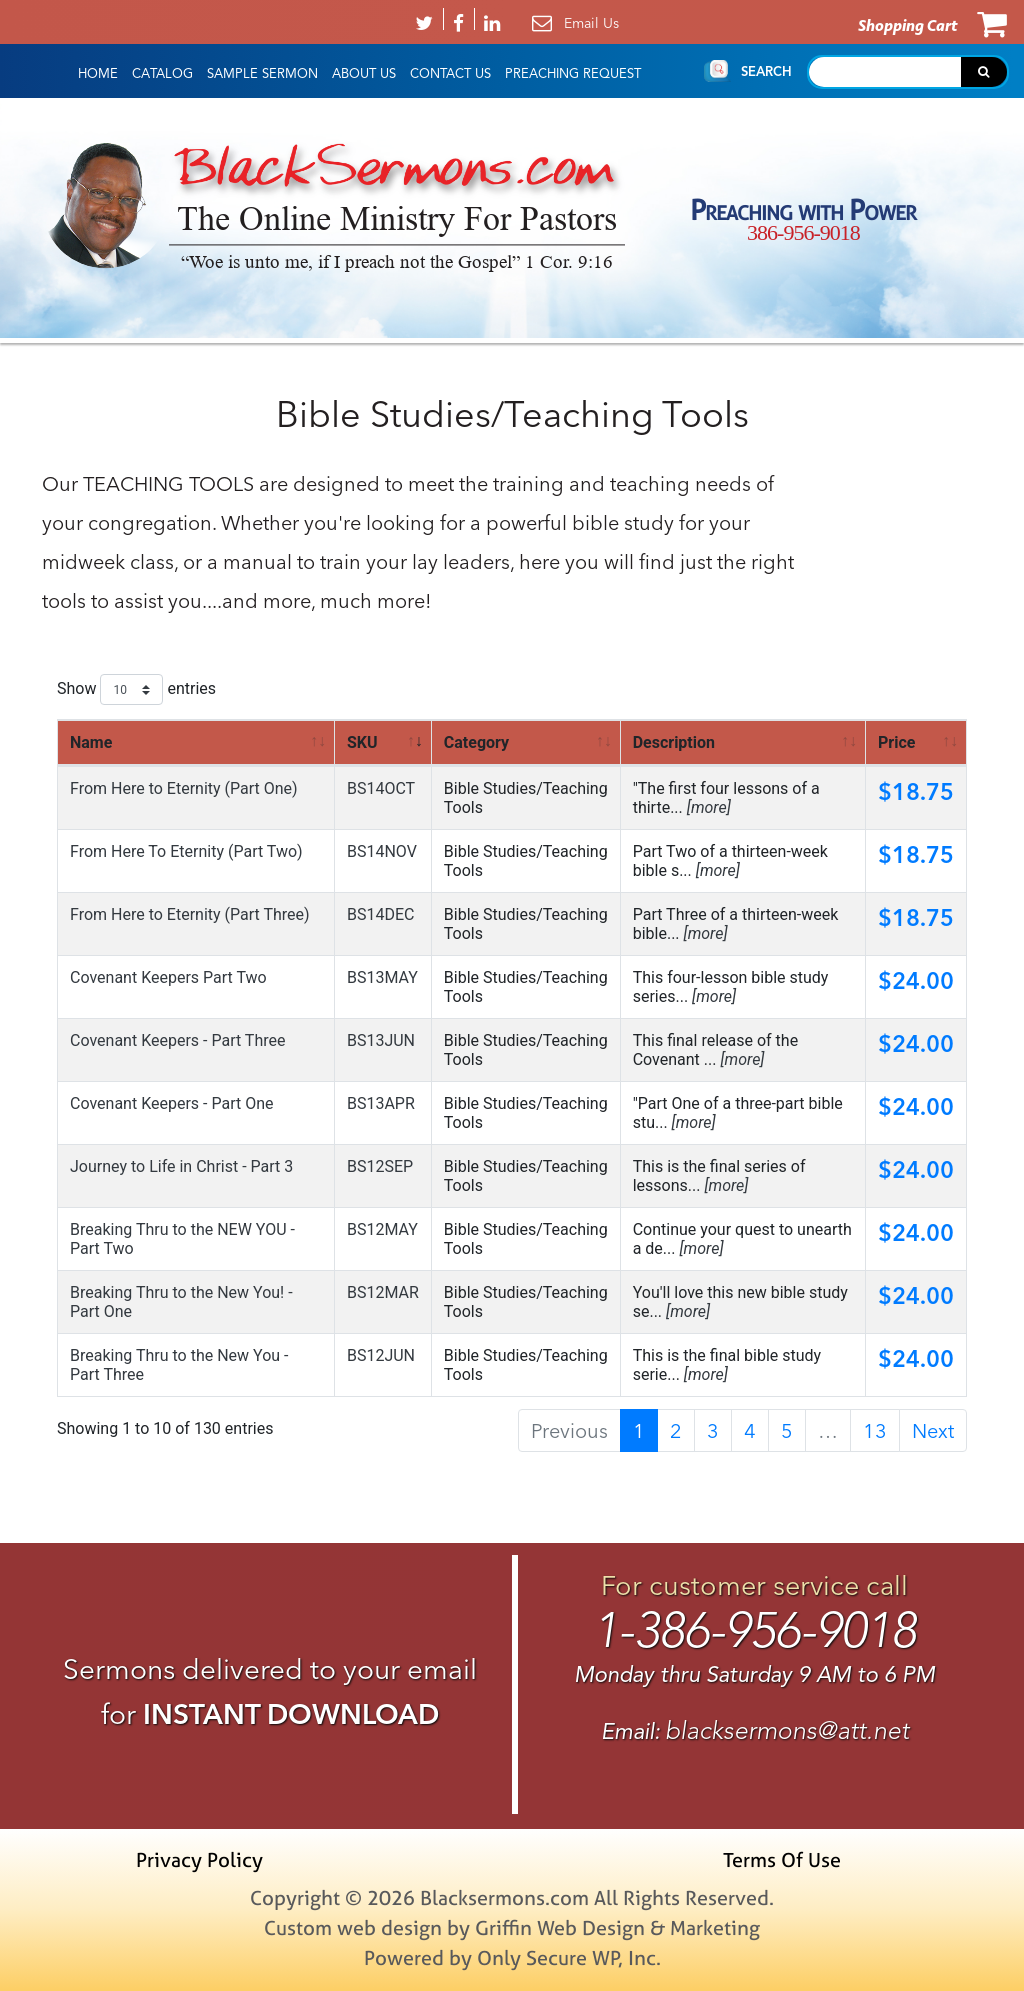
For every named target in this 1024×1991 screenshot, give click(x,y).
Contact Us (450, 74)
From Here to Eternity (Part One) (184, 788)
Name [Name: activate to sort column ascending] (91, 742)
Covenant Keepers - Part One (172, 1103)
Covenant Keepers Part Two (168, 977)
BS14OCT (381, 788)
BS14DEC (380, 914)
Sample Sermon (262, 74)
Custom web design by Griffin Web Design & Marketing (512, 1927)
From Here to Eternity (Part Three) (190, 914)
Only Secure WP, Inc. (569, 1957)
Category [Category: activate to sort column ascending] (476, 742)
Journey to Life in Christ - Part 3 (181, 1166)
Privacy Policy (199, 1859)
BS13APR (381, 1103)
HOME (98, 74)
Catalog (162, 74)
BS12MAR (383, 1292)
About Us (364, 74)
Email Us (591, 23)
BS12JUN (381, 1355)
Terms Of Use (782, 1859)
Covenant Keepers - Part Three (177, 1040)
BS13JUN (381, 1040)
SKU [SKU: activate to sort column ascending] (362, 742)
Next (933, 1430)
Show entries (136, 689)
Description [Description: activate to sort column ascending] (674, 742)
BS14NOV (382, 851)
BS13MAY (382, 977)
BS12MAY (382, 1229)
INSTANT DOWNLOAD (291, 1714)
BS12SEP (380, 1166)
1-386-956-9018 (754, 1630)
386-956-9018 (803, 232)
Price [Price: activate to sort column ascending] (896, 742)
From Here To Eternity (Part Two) (186, 851)
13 (875, 1430)
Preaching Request (573, 74)
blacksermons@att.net (787, 1730)
